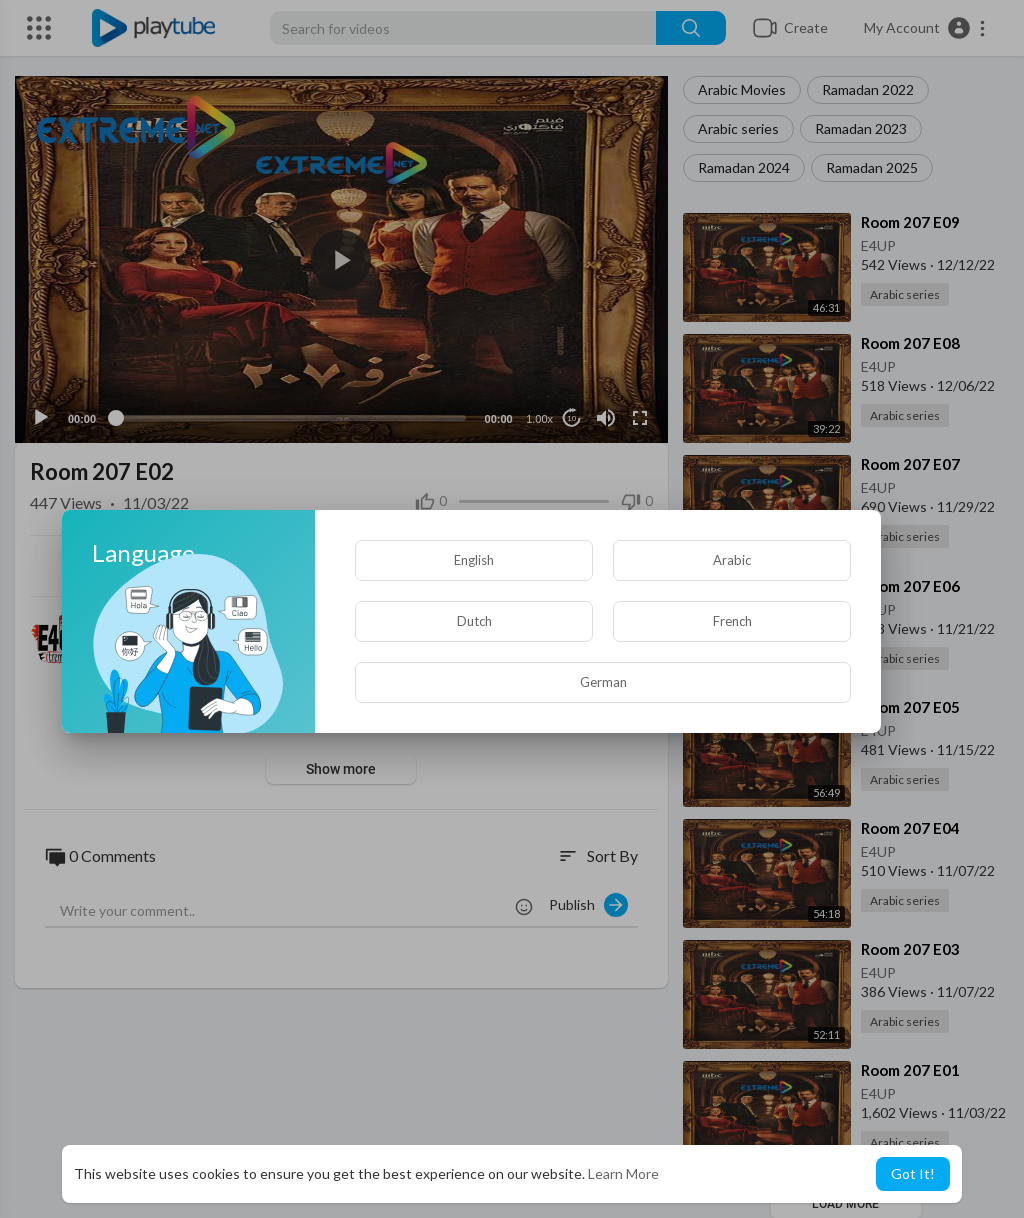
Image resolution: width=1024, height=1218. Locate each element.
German (603, 682)
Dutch (474, 621)
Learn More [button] (623, 1173)
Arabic (732, 560)
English (474, 560)
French (732, 621)
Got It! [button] (913, 1173)
